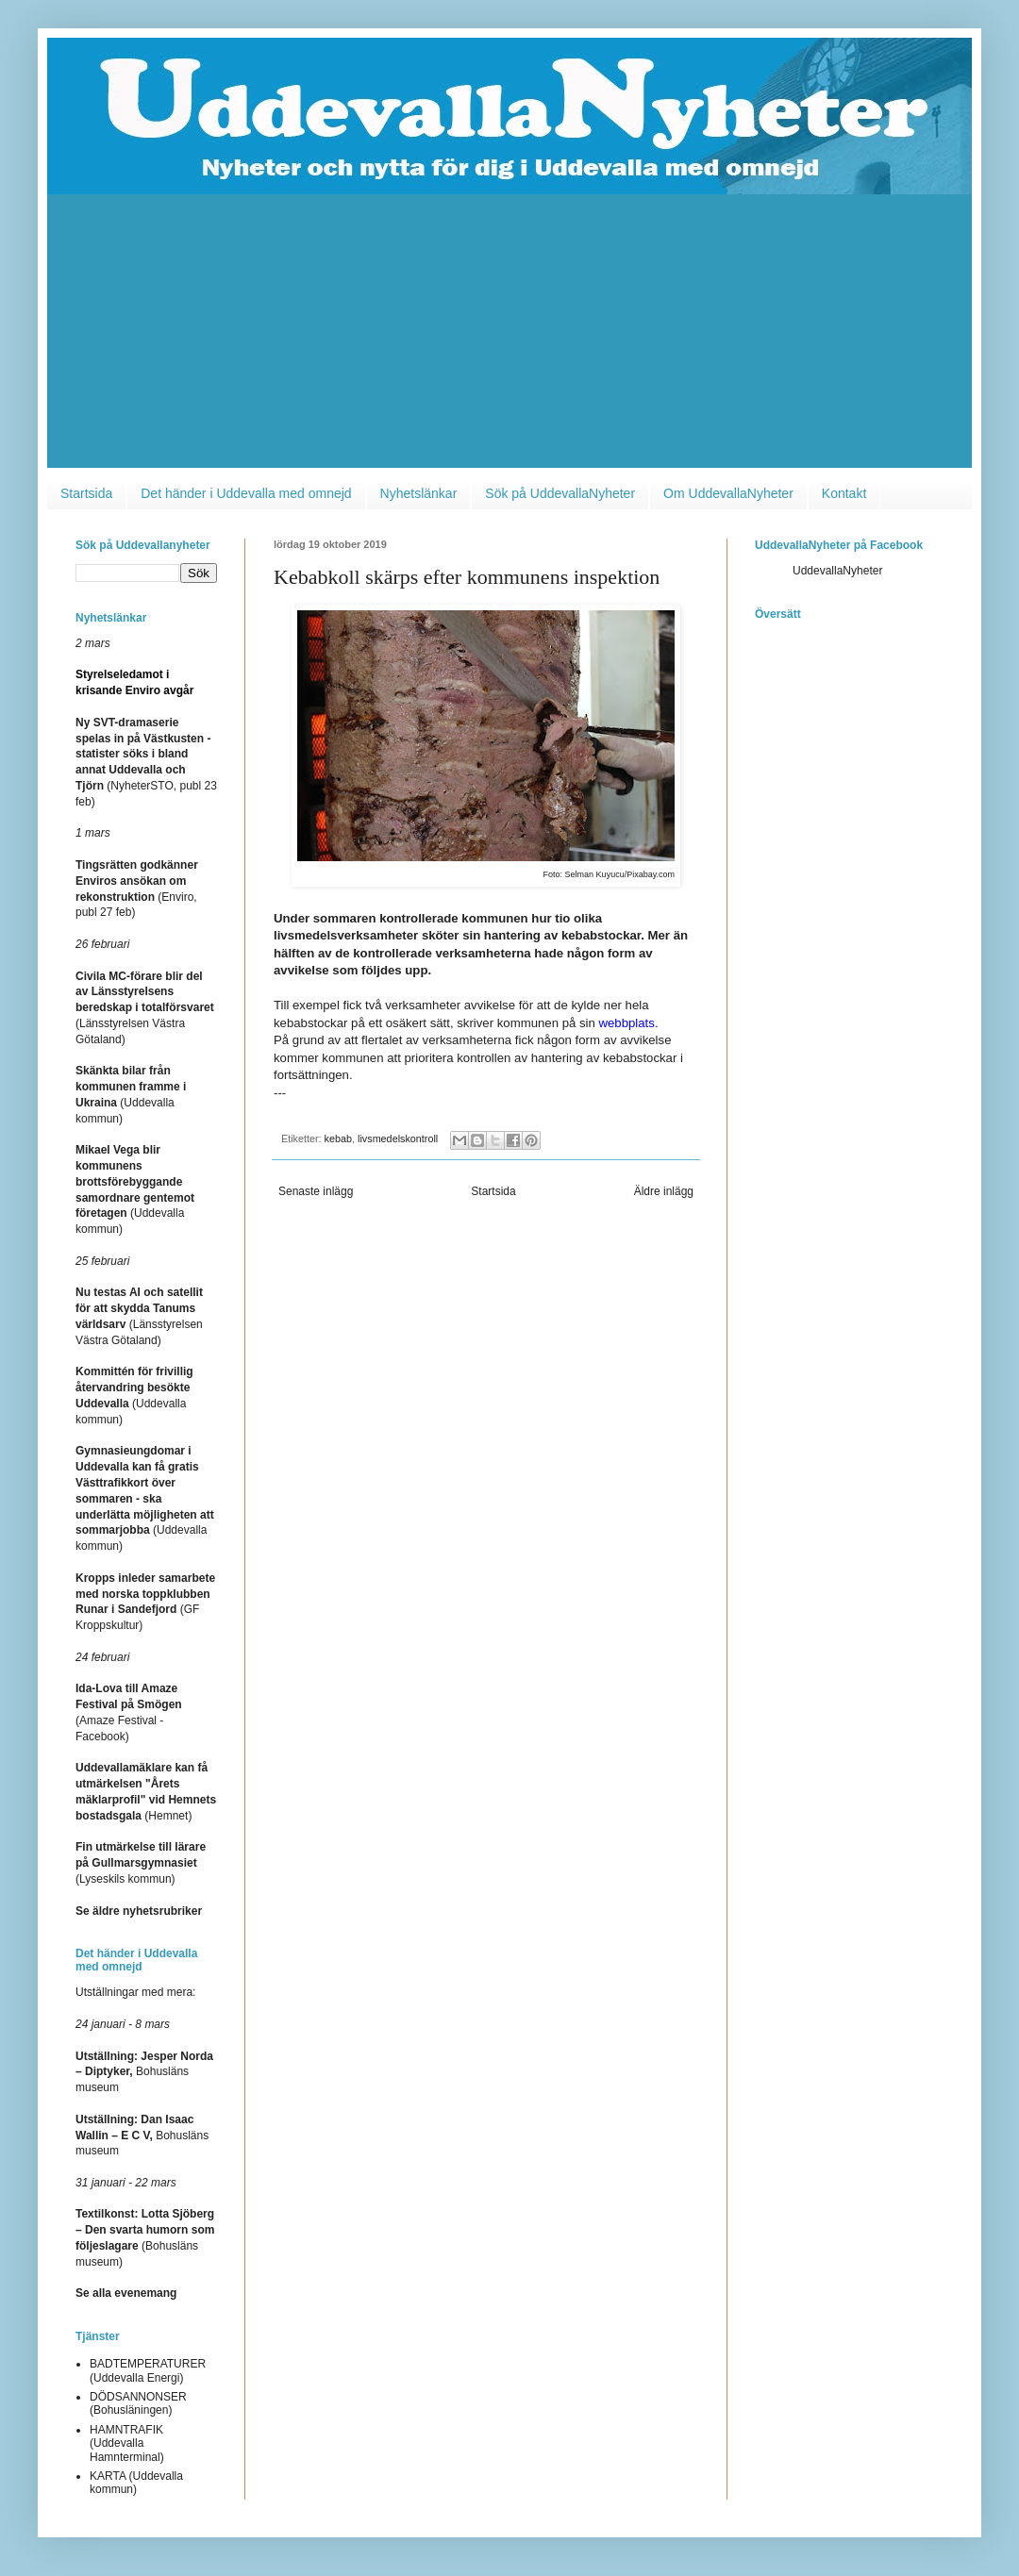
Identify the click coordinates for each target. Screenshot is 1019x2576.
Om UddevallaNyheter (728, 493)
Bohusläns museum (144, 2072)
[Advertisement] (509, 336)
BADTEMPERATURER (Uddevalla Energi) (148, 2370)
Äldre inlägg (663, 1191)
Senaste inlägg (315, 1191)
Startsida (86, 493)
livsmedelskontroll (398, 1138)
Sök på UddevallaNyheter (560, 493)
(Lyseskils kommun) (140, 1863)
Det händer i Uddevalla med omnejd (246, 493)
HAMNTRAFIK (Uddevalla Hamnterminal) (127, 2443)
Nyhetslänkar (419, 493)
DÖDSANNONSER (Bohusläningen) (138, 2403)
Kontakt (844, 493)
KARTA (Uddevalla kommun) (136, 2482)
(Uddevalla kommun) (144, 1498)
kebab (338, 1138)
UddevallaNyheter (837, 570)
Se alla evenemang (125, 2293)
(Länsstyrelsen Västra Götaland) (144, 1008)
